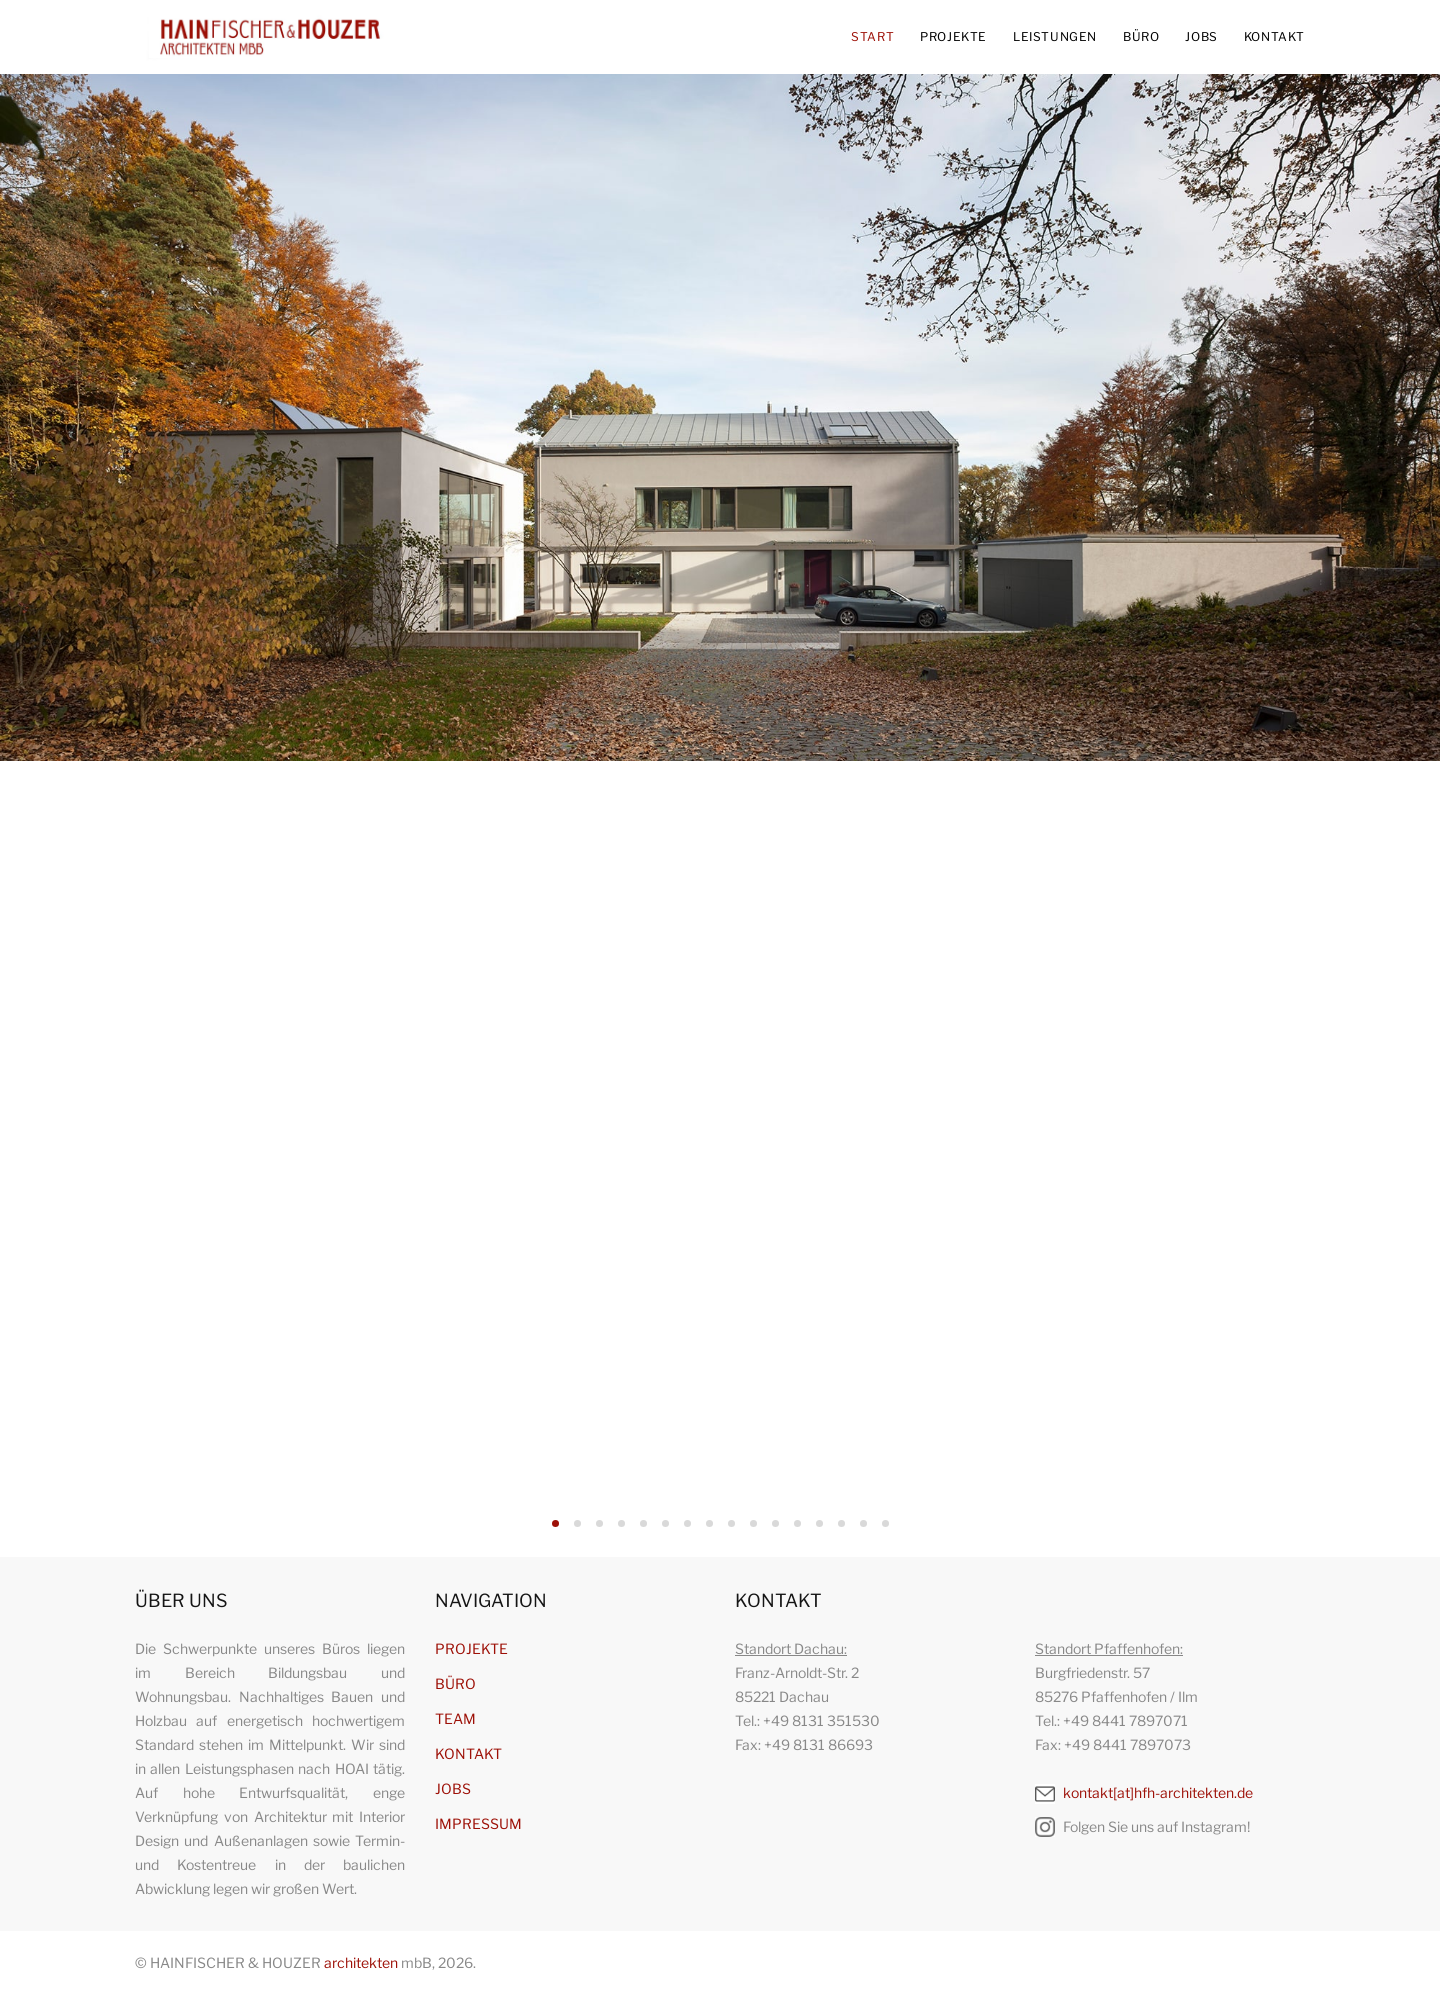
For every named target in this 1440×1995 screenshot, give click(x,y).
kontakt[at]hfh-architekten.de (1144, 1792)
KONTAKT (1274, 36)
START (872, 36)
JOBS (1201, 36)
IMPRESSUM (478, 1823)
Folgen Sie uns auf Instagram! (1142, 1827)
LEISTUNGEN (1055, 36)
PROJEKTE (953, 36)
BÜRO (1141, 36)
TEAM (455, 1718)
